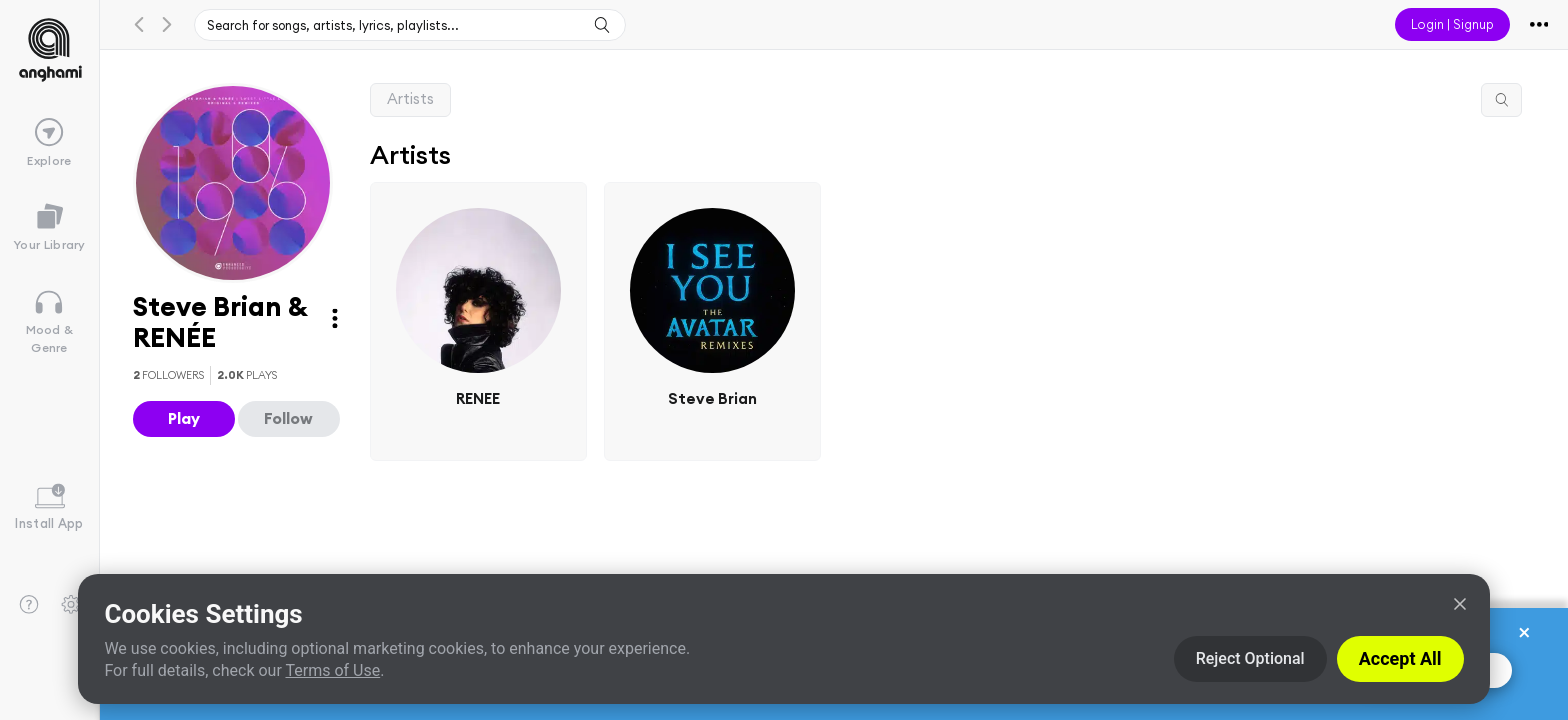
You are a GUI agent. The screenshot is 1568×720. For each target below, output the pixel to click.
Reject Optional (1250, 658)
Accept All (1400, 658)
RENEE (478, 397)
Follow (288, 418)
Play (184, 418)
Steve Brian (712, 397)
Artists (410, 98)
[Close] (1460, 604)
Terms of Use (332, 670)
